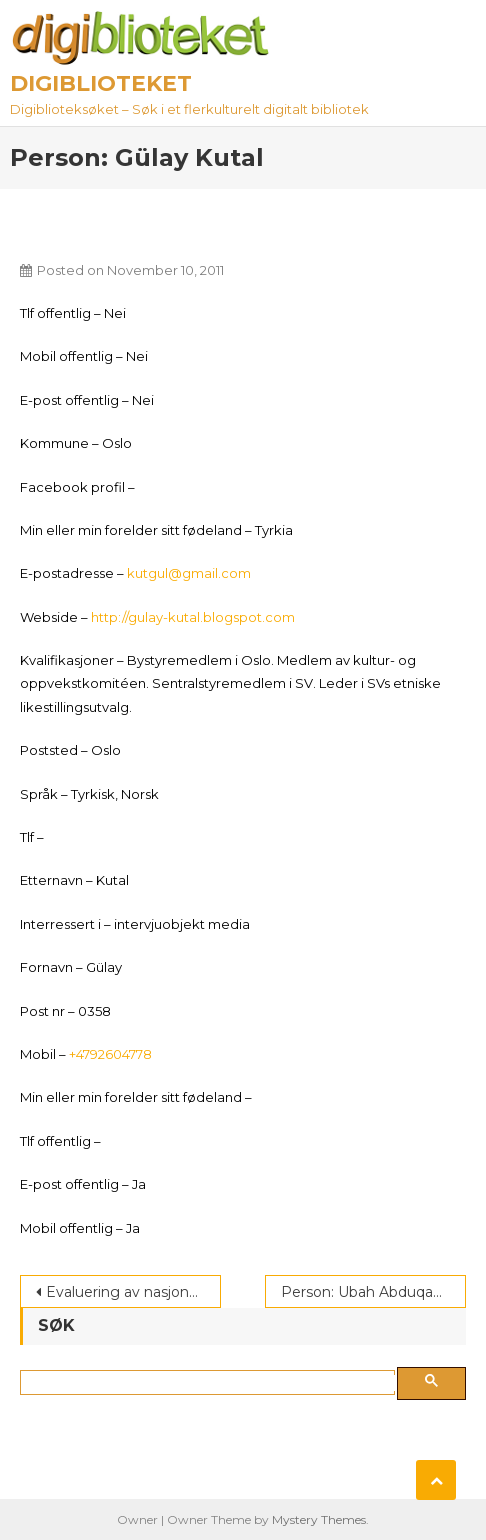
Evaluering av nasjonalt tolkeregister (133, 1292)
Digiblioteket (101, 83)
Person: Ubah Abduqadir (365, 1292)
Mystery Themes (319, 1519)
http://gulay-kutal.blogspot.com (193, 617)
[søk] (211, 1383)
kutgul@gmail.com (189, 573)
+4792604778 (110, 1054)
